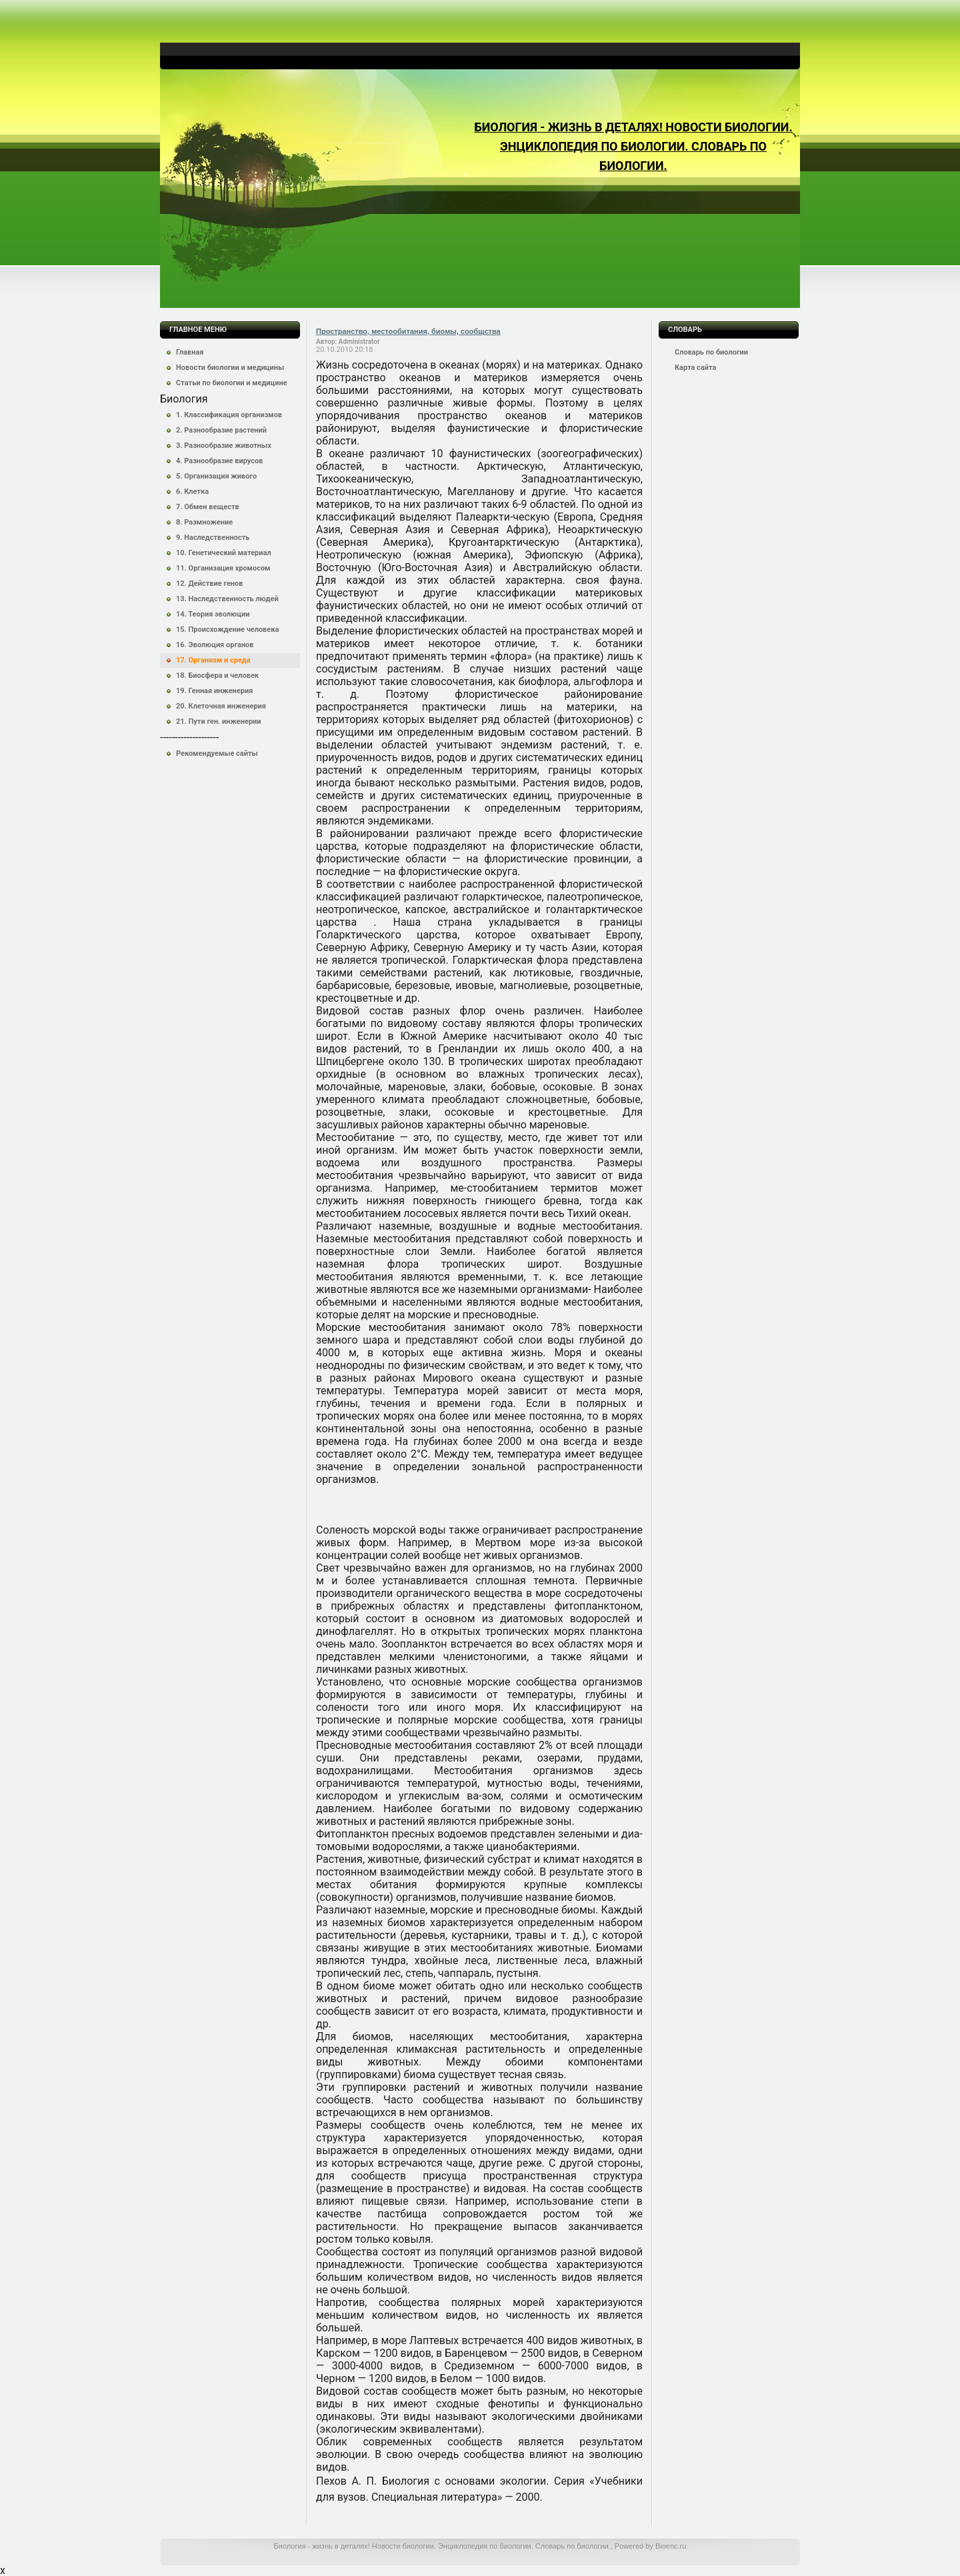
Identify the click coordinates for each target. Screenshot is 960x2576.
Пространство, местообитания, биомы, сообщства (408, 331)
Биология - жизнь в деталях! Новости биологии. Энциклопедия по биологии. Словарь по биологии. (633, 146)
